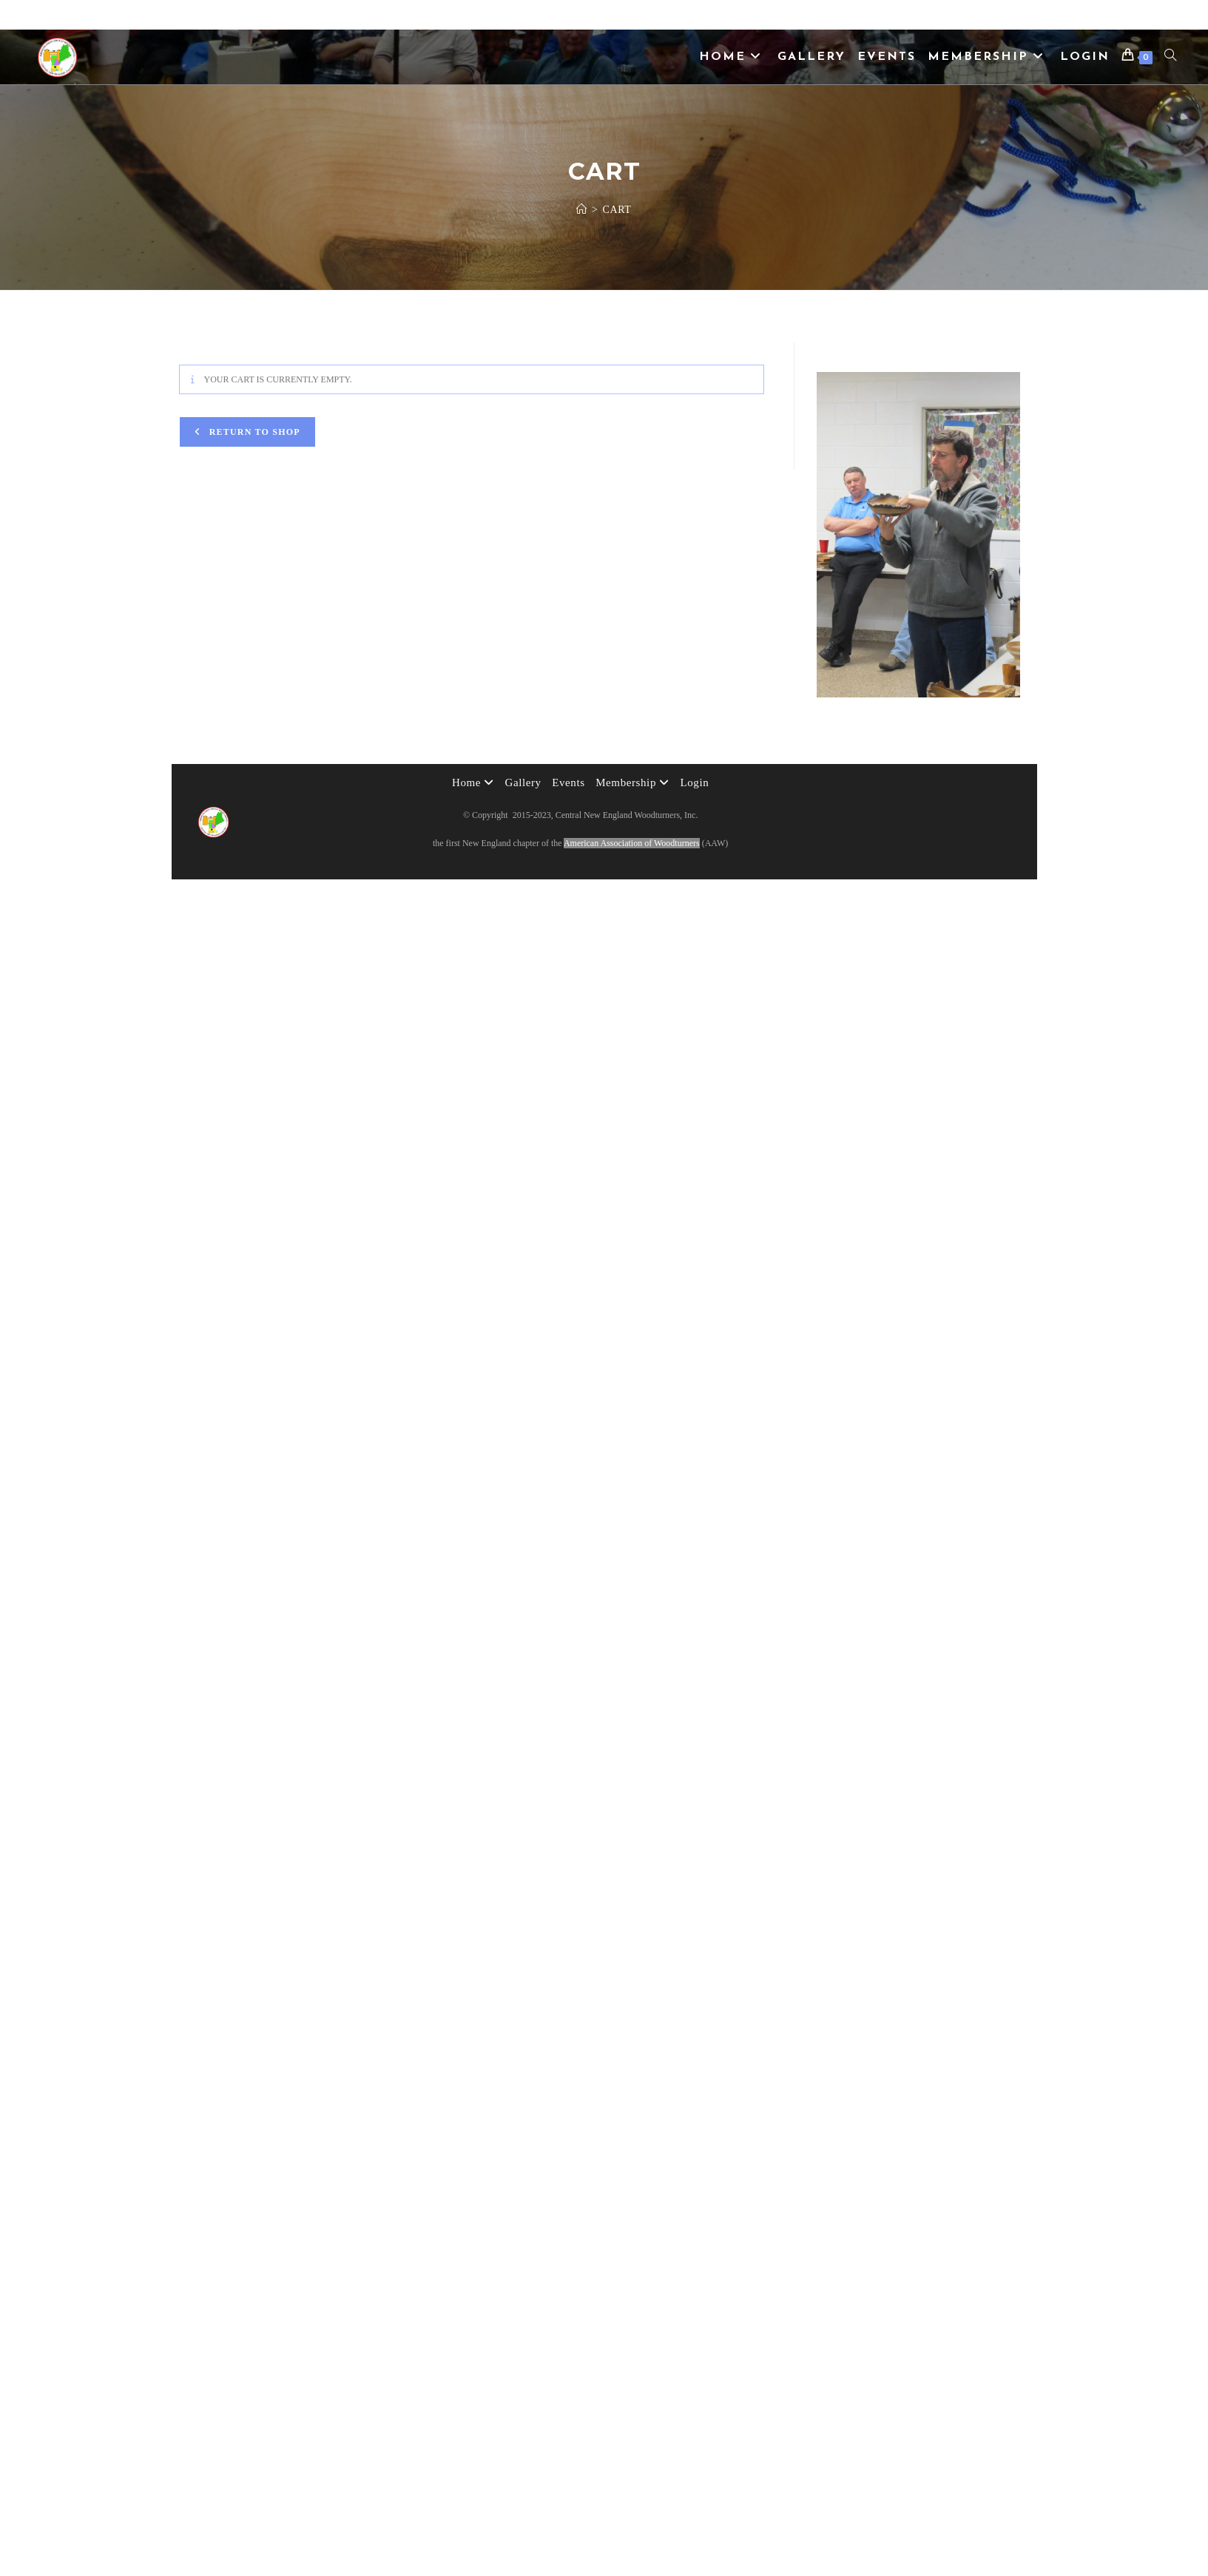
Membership (632, 782)
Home (473, 782)
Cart (617, 209)
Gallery (523, 782)
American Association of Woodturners (632, 843)
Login (694, 782)
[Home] (581, 209)
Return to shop (253, 432)
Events (568, 782)
